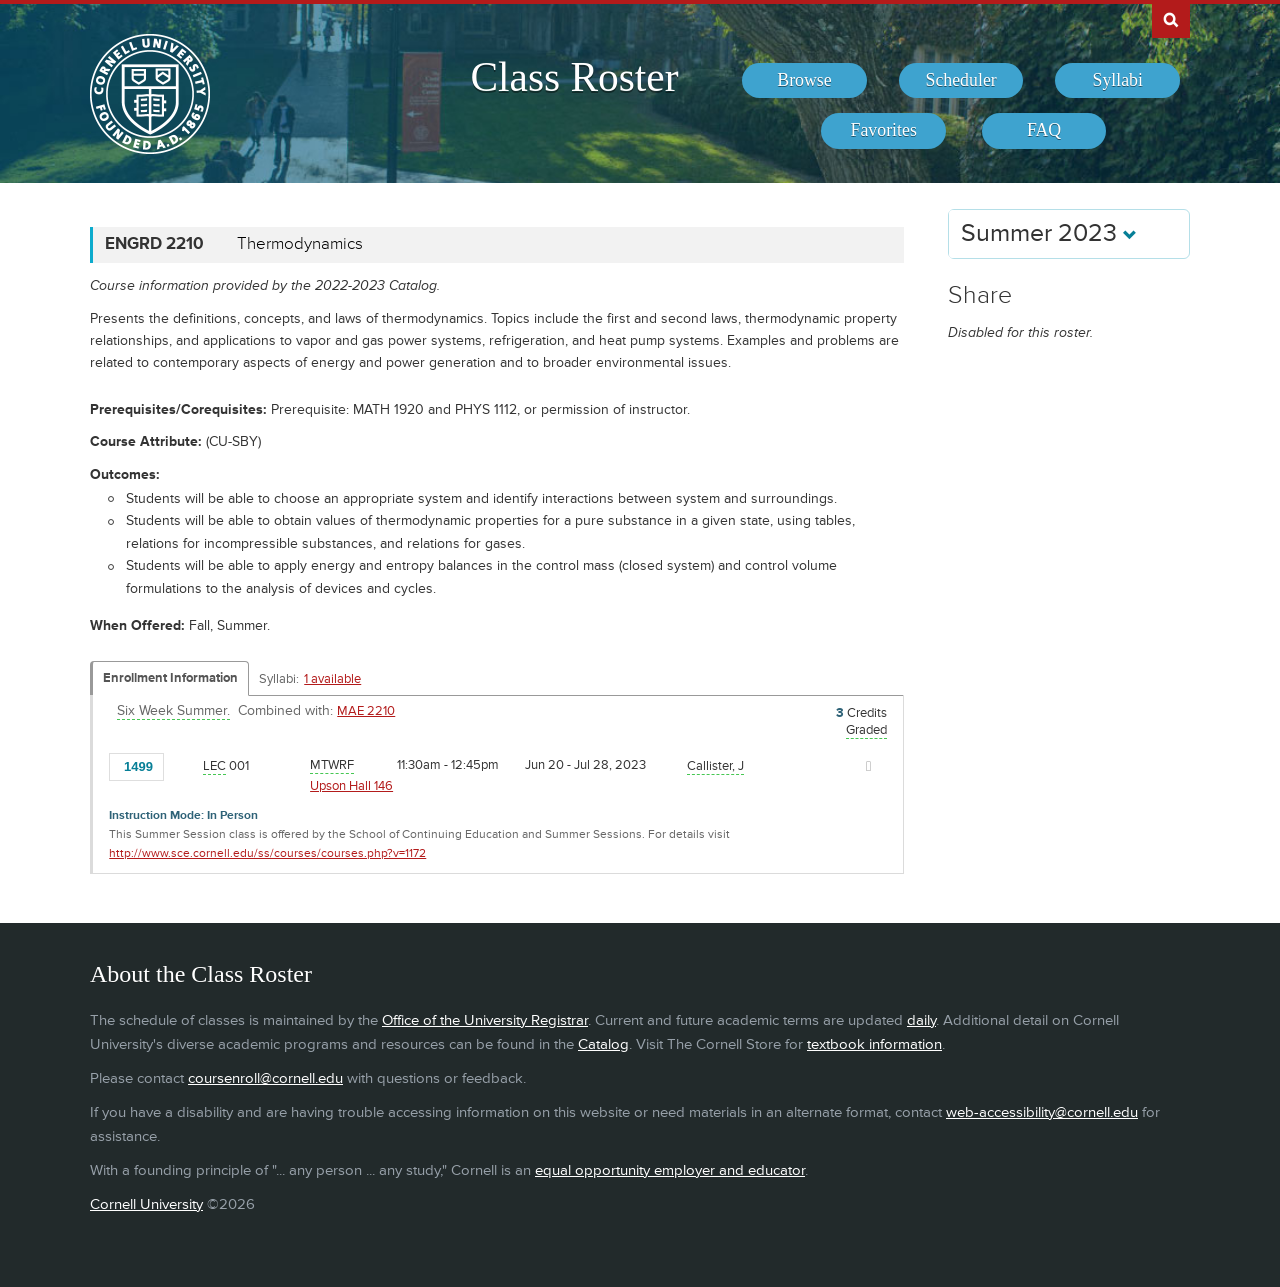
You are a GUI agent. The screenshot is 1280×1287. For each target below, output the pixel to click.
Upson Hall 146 (351, 786)
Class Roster (574, 77)
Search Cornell (1171, 19)
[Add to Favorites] (184, 765)
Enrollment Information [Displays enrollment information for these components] (170, 678)
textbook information (874, 1044)
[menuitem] (804, 81)
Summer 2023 (1049, 233)
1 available (332, 679)
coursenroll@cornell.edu (265, 1078)
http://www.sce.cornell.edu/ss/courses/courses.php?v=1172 (267, 853)
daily (921, 1020)
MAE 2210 (366, 711)
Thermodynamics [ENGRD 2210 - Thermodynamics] (300, 244)
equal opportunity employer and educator (670, 1170)
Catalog (603, 1044)
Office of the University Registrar (485, 1020)
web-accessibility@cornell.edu (1042, 1112)
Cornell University (146, 1204)
